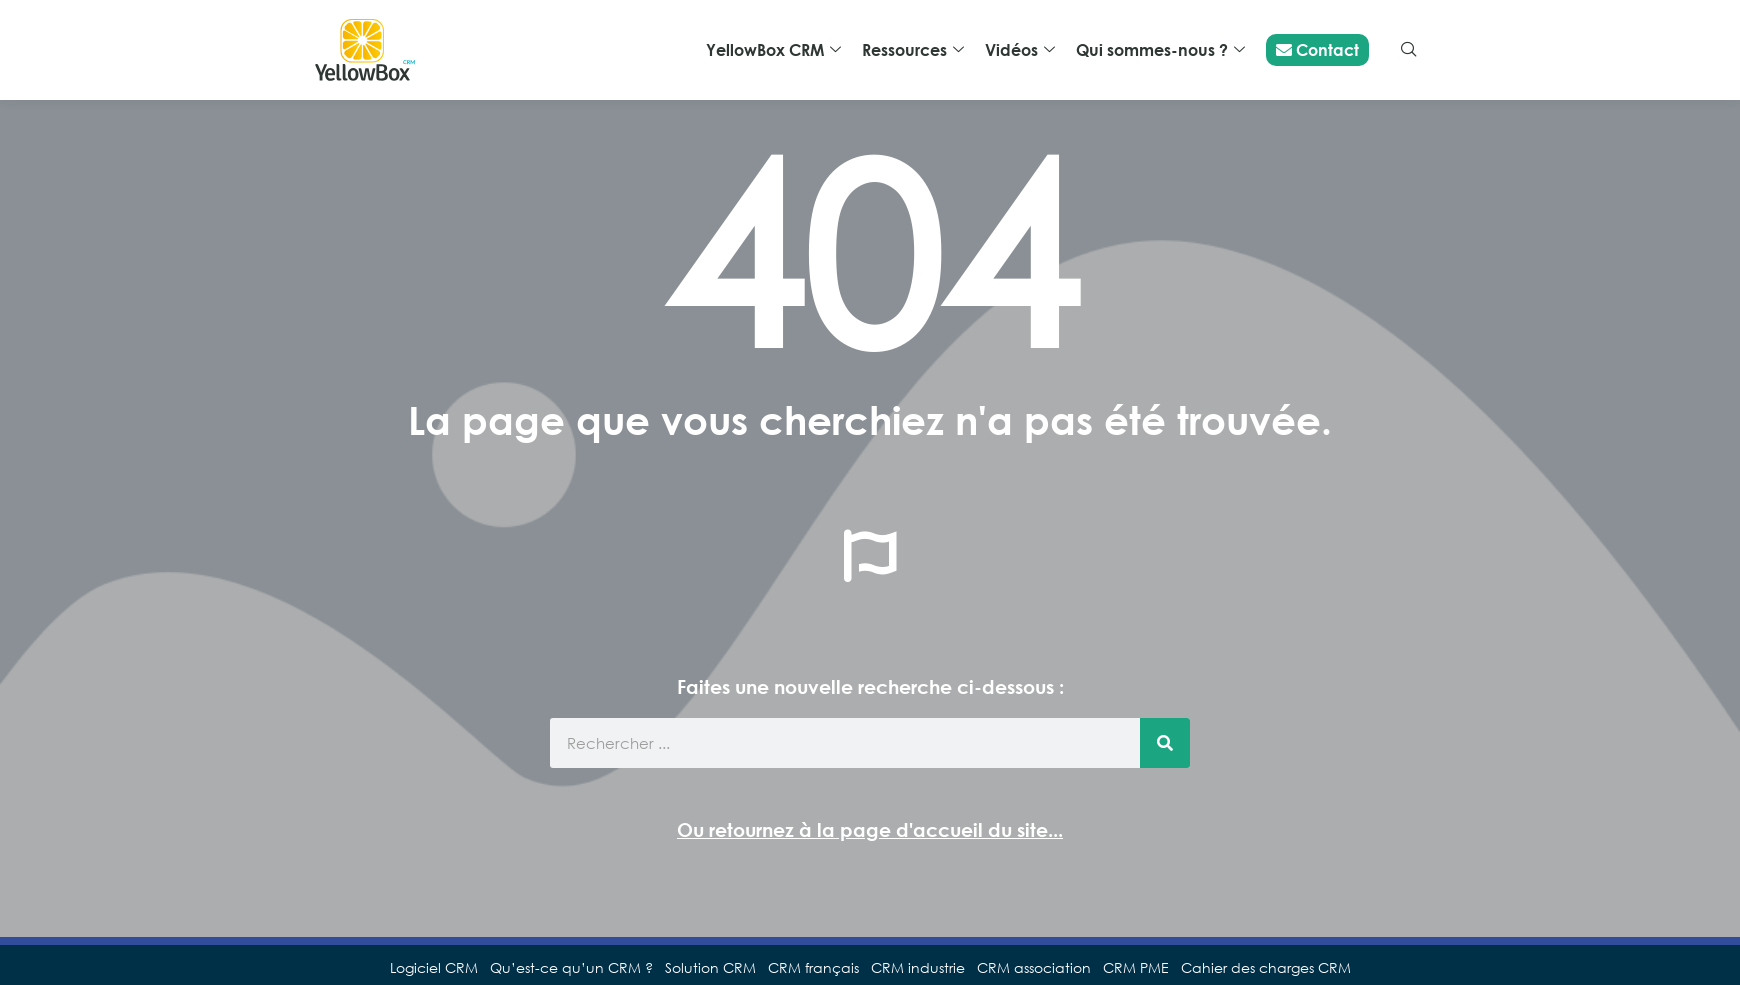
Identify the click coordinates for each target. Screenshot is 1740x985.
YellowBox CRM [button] (773, 50)
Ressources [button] (913, 50)
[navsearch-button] (1409, 50)
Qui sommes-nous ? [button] (1160, 50)
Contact (1317, 50)
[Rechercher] (1165, 743)
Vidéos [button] (1020, 50)
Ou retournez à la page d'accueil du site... (870, 829)
